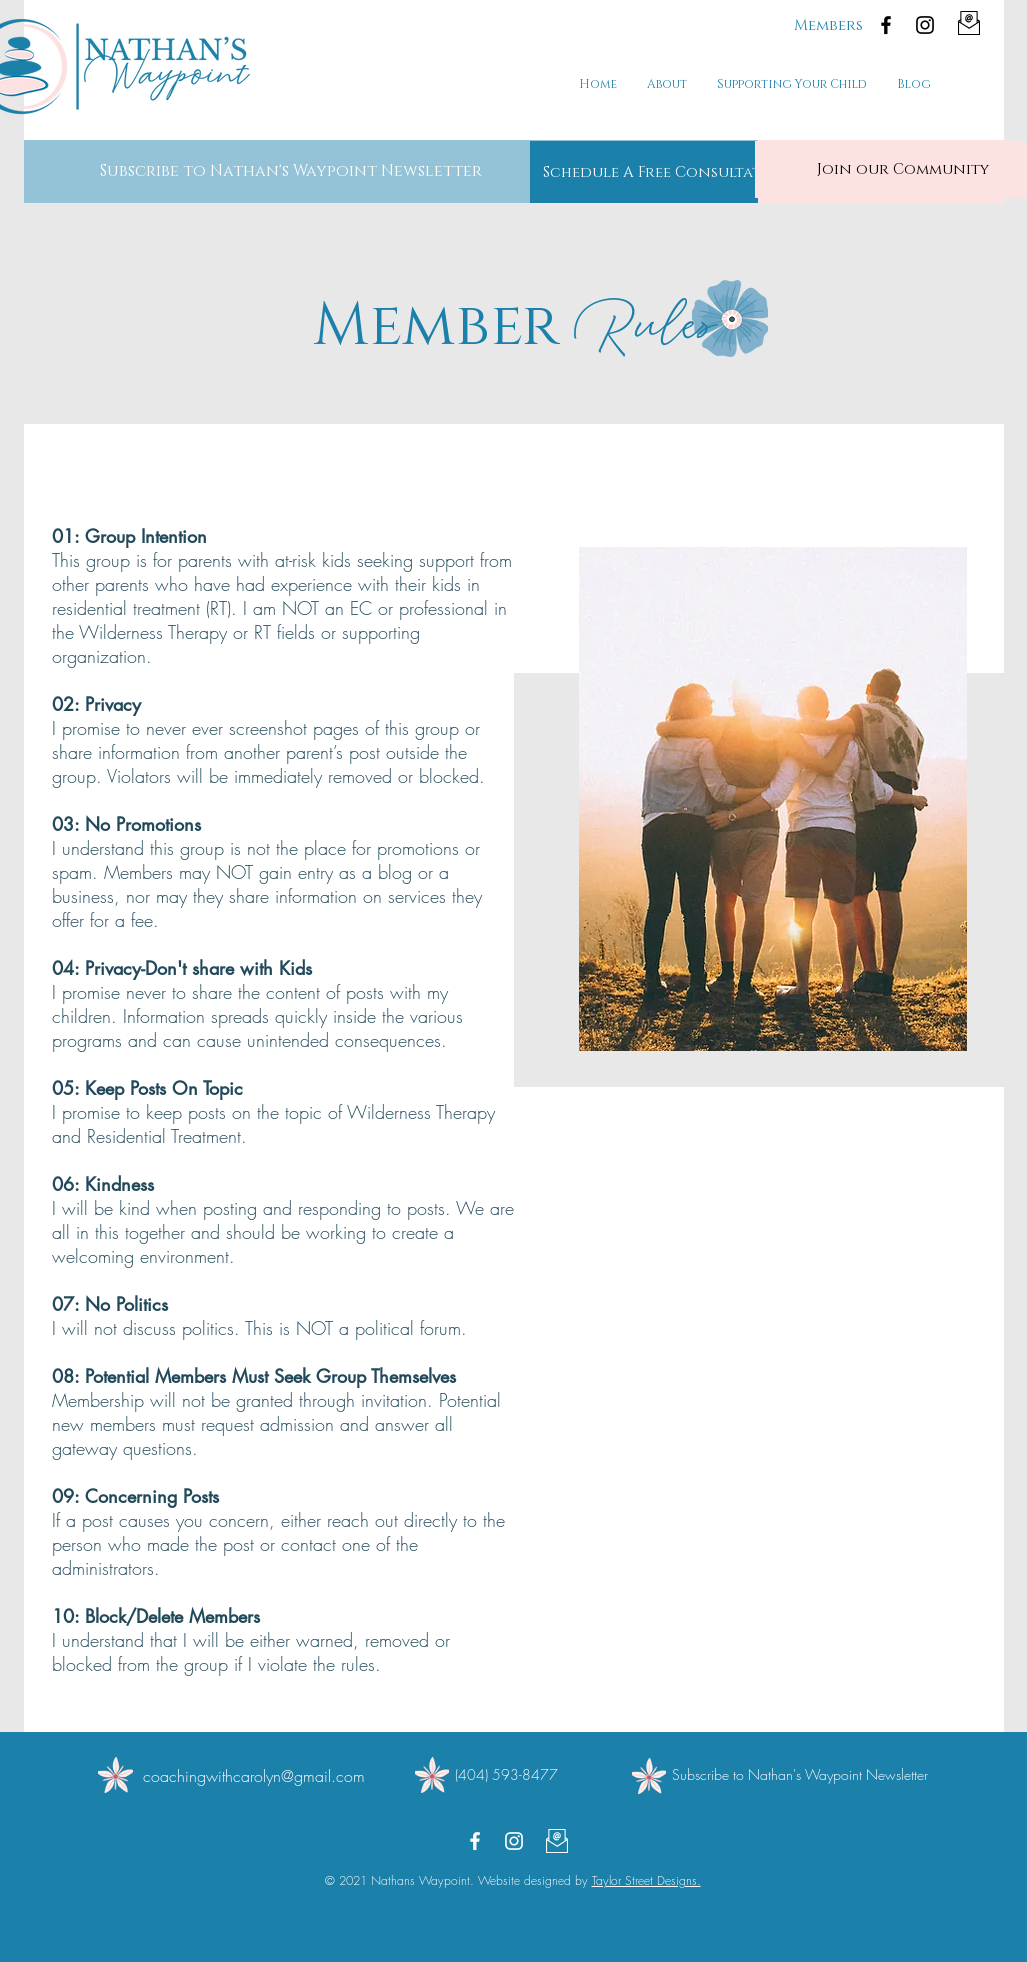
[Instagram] (925, 25)
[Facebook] (886, 25)
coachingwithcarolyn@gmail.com (254, 1776)
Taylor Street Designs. (646, 1880)
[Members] (828, 25)
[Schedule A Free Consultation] (667, 172)
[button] (291, 171)
